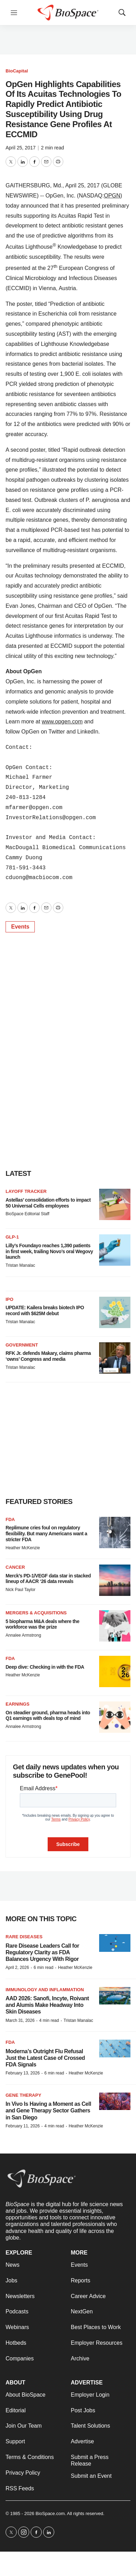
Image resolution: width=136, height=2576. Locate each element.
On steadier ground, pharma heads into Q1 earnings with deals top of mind (48, 1715)
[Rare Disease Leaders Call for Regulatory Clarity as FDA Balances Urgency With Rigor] (114, 1943)
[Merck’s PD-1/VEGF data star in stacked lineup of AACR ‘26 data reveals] (114, 1580)
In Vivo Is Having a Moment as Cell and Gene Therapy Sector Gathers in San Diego (48, 2110)
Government (22, 1345)
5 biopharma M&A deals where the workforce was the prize (42, 1624)
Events (20, 927)
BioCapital (17, 70)
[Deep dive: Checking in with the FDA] (114, 1671)
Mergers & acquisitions (36, 1612)
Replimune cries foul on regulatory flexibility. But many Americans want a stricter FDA (46, 1533)
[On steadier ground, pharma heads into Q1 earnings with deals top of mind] (114, 1717)
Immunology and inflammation (45, 1989)
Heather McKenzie (23, 1547)
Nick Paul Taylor (20, 1589)
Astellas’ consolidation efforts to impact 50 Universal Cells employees (48, 1203)
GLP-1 (12, 1237)
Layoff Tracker (26, 1191)
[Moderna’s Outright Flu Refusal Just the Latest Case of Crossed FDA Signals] (114, 2048)
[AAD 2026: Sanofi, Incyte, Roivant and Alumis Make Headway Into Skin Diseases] (114, 1996)
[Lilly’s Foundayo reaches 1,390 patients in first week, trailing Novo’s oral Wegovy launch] (114, 1250)
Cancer (15, 1567)
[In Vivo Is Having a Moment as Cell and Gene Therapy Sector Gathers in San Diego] (114, 2101)
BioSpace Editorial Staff (27, 1213)
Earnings (18, 1704)
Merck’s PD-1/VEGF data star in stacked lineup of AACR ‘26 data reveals (48, 1578)
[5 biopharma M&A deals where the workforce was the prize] (114, 1626)
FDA (10, 1519)
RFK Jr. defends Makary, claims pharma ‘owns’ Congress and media (48, 1356)
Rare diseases (24, 1936)
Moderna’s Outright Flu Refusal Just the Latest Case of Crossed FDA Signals (45, 2057)
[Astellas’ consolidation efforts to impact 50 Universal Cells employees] (114, 1204)
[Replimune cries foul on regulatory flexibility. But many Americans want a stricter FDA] (114, 1532)
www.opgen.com (62, 721)
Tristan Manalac (20, 1265)
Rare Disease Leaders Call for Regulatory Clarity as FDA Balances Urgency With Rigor (42, 1952)
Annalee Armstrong (23, 1635)
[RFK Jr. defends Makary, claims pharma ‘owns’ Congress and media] (114, 1358)
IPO (9, 1299)
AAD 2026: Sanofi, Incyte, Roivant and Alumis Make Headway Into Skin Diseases (47, 2005)
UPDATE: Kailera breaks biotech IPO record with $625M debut (45, 1310)
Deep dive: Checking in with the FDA (45, 1667)
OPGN (112, 196)
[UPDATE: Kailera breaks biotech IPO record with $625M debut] (114, 1312)
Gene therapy (23, 2095)
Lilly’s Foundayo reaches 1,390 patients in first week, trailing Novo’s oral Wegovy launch (49, 1251)
